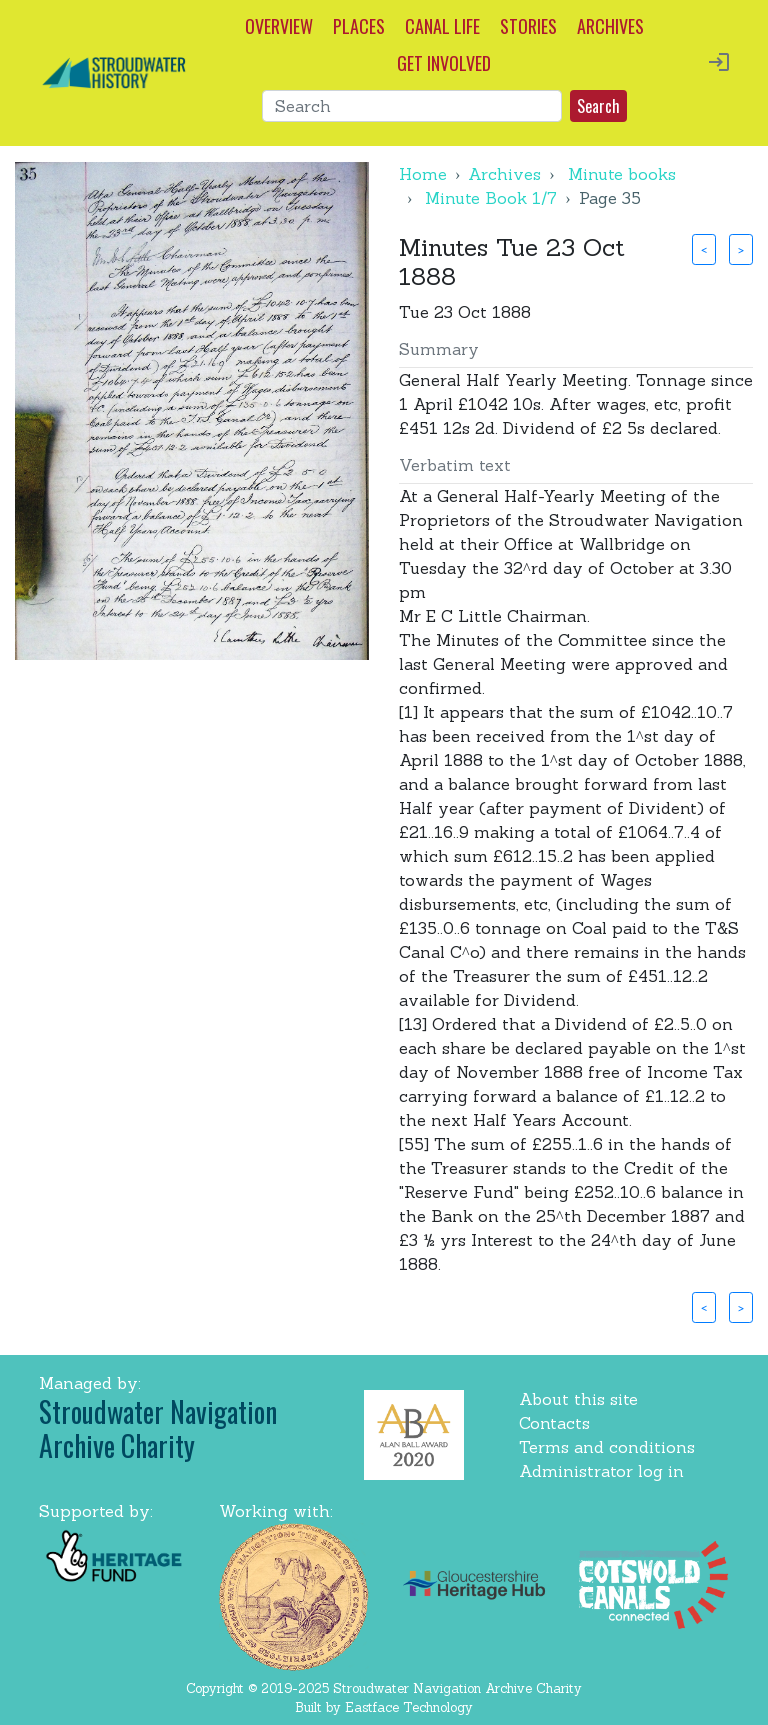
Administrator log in (601, 1471)
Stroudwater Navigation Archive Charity (158, 1428)
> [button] (741, 249)
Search (598, 106)
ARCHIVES (610, 26)
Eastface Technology (409, 1707)
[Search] (412, 106)
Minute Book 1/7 (491, 198)
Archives (504, 174)
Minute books (622, 174)
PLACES (359, 26)
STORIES (528, 26)
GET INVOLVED (444, 63)
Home (423, 174)
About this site (578, 1399)
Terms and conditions (607, 1447)
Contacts (554, 1423)
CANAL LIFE (442, 26)
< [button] (704, 249)
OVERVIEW (279, 26)
